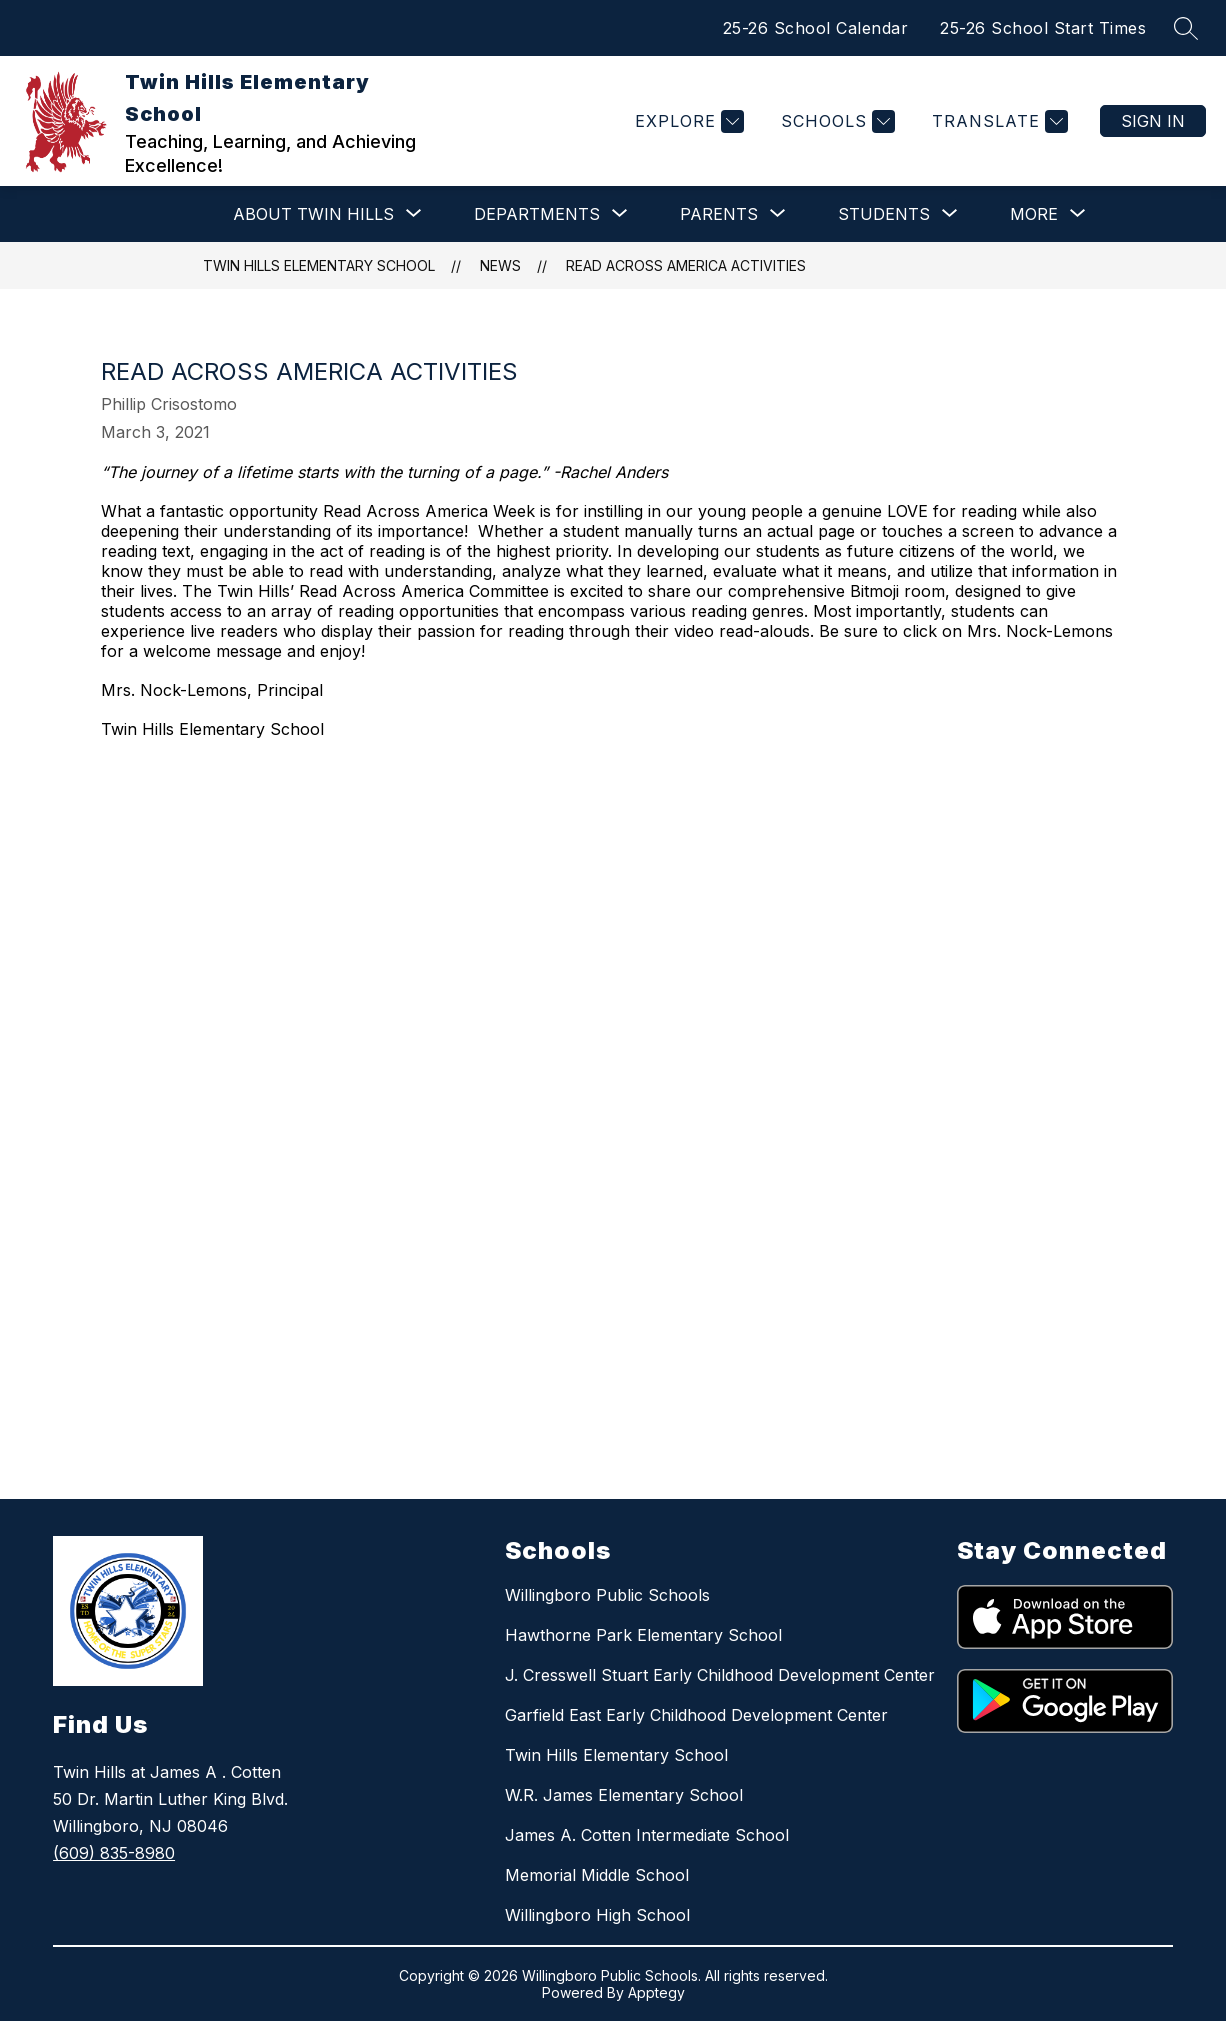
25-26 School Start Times (1043, 28)
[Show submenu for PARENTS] (719, 214)
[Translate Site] (997, 121)
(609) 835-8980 (114, 1853)
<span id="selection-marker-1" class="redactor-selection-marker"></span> (581, 1042)
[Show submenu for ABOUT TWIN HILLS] (313, 214)
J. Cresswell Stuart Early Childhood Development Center (720, 1675)
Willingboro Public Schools (607, 1595)
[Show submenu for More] (1034, 214)
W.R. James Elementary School (624, 1795)
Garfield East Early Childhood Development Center (696, 1715)
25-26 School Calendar (816, 28)
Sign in (1153, 121)
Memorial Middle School (597, 1875)
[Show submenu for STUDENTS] (884, 214)
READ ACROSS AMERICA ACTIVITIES (686, 265)
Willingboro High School (597, 1915)
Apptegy (656, 1992)
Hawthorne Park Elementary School (643, 1635)
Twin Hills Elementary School (319, 265)
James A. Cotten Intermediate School (647, 1835)
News (500, 265)
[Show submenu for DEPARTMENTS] (537, 214)
